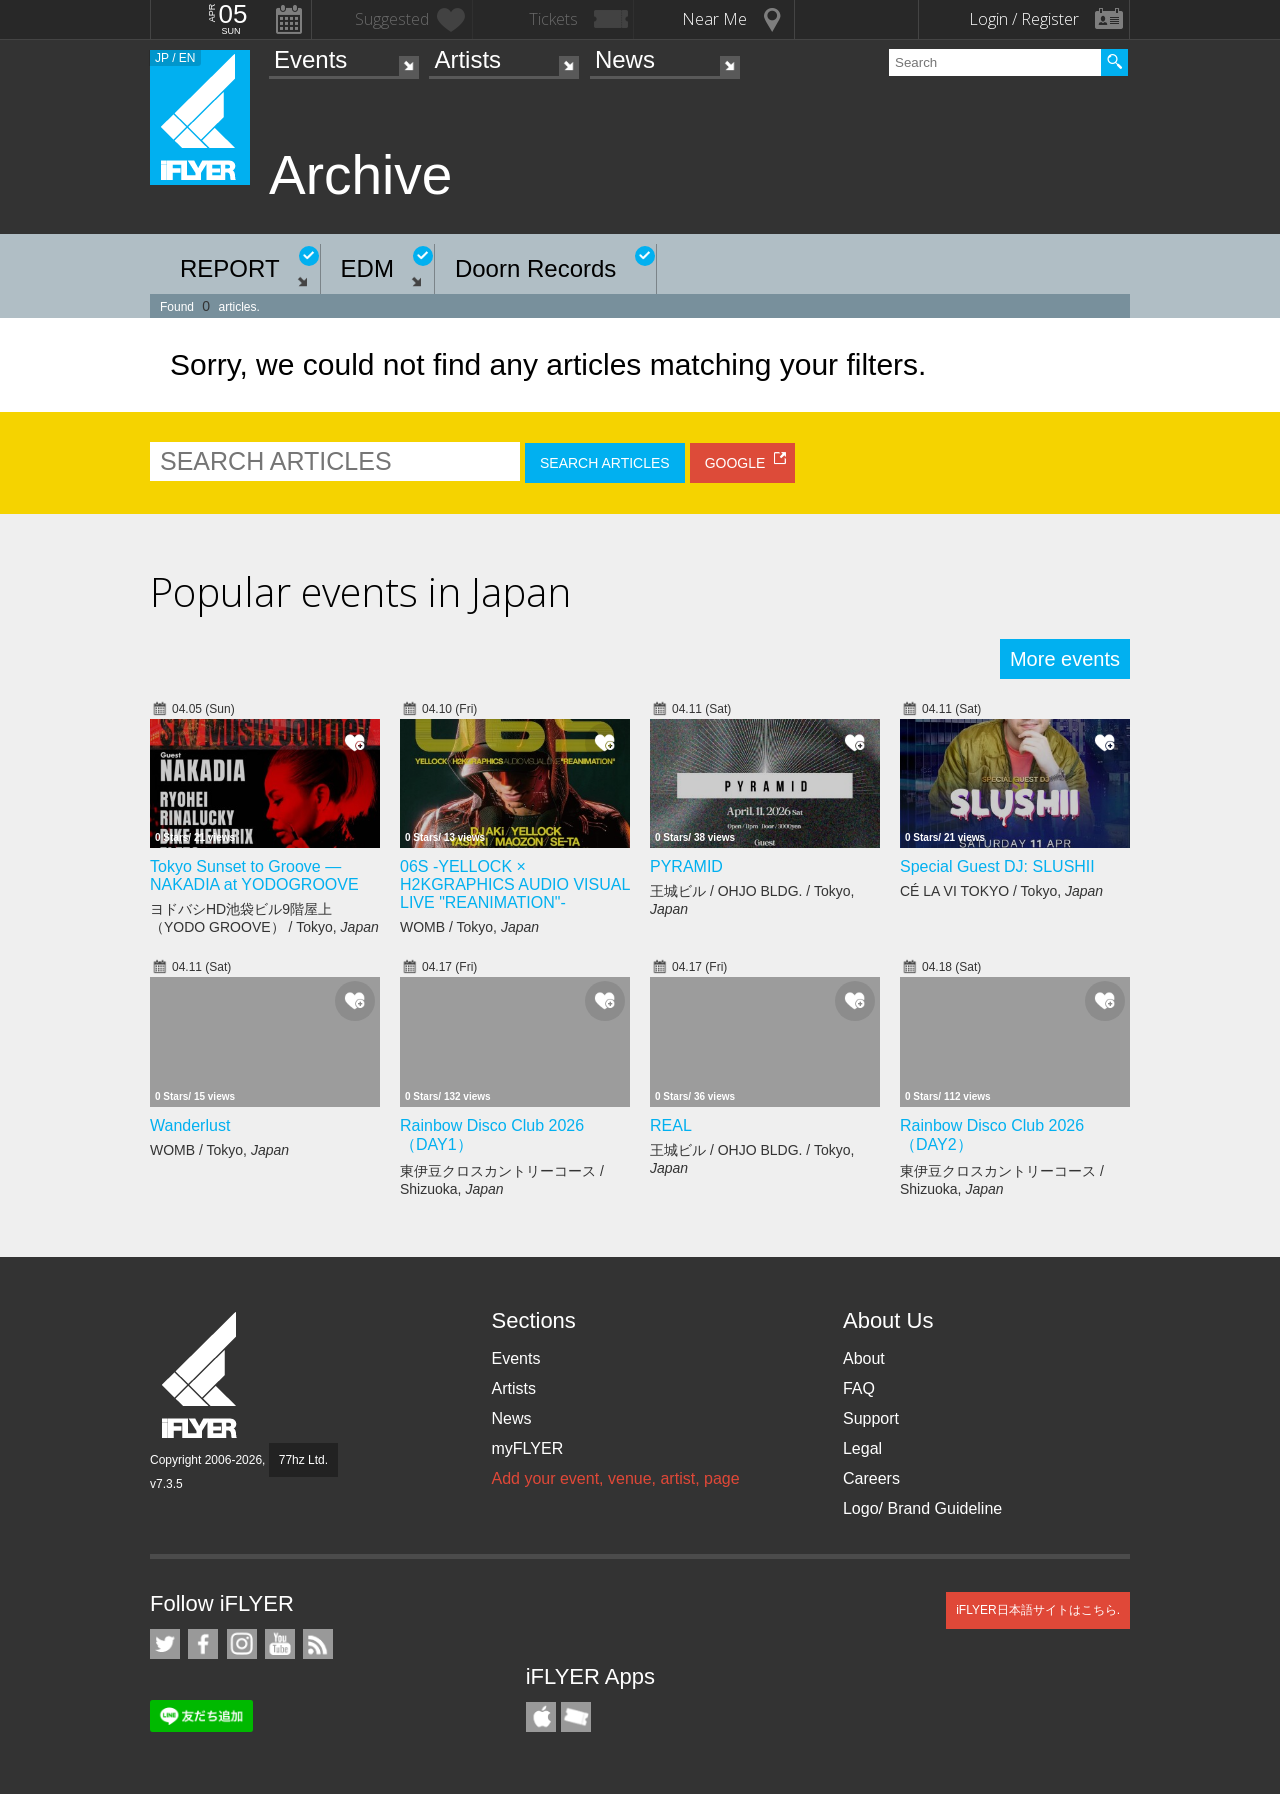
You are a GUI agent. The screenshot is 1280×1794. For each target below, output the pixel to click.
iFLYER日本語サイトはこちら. (1038, 1610)
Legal (862, 1448)
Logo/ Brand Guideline (922, 1508)
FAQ (859, 1388)
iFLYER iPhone (541, 1717)
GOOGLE (735, 463)
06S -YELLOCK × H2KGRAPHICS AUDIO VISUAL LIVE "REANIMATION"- (515, 884)
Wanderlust (190, 1125)
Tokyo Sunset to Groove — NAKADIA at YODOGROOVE (254, 875)
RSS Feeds (318, 1644)
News (625, 59)
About (864, 1358)
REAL (671, 1125)
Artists (467, 59)
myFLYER (527, 1448)
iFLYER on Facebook (203, 1644)
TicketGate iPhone (576, 1717)
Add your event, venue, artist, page (615, 1478)
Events (310, 59)
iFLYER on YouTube (280, 1644)
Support (871, 1418)
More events (1065, 659)
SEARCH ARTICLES (605, 463)
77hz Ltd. (303, 1460)
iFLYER (201, 1375)
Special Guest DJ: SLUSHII (997, 866)
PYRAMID (686, 866)
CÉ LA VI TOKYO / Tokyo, (1001, 891)
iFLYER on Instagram (242, 1644)
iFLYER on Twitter (165, 1644)
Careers (871, 1478)
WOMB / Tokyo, (469, 927)
